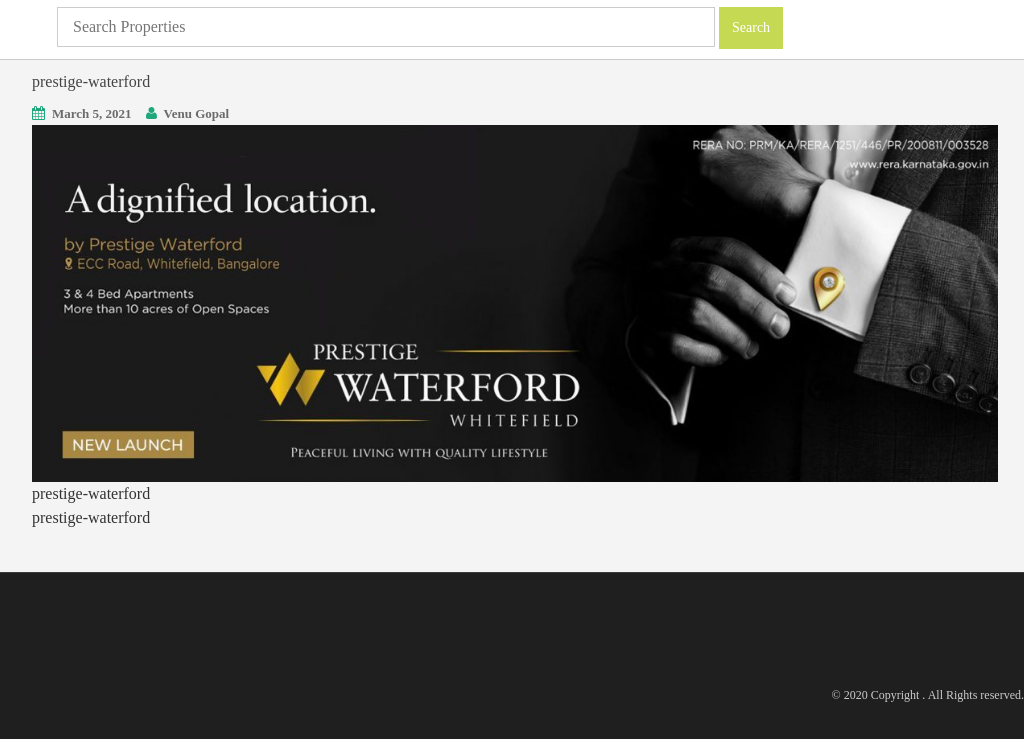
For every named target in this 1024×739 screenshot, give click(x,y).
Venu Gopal (197, 113)
